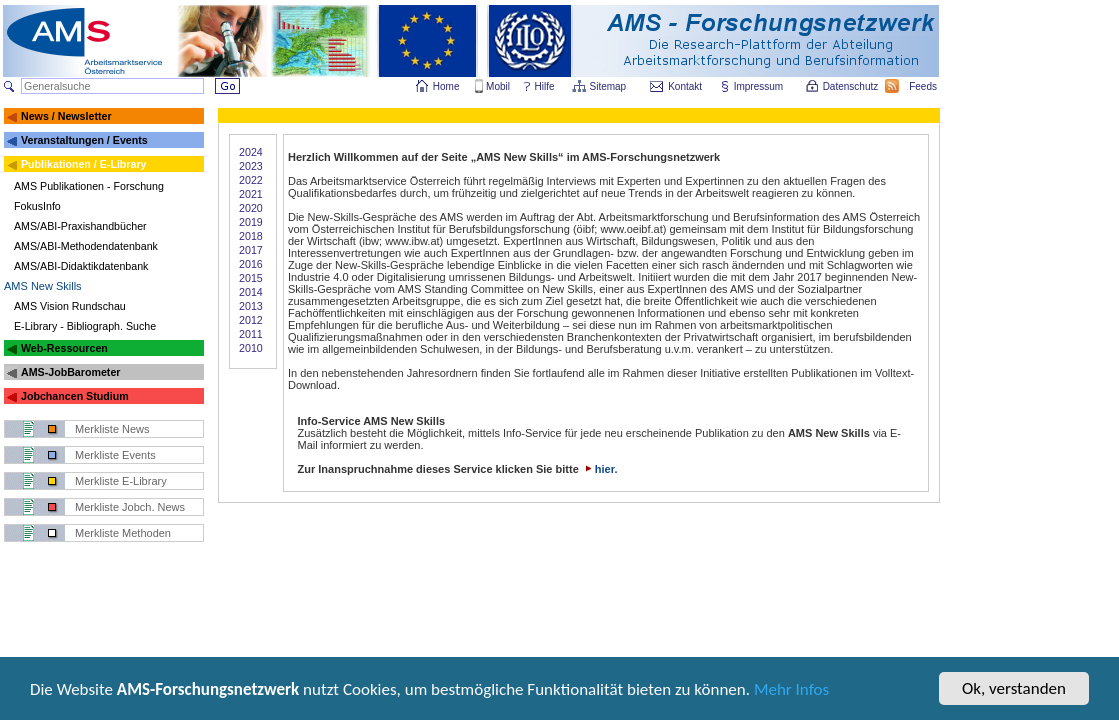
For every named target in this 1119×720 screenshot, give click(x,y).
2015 (251, 278)
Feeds (924, 86)
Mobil (498, 86)
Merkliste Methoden (123, 533)
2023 (251, 166)
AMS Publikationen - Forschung (89, 186)
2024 (251, 152)
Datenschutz (852, 86)
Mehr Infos (791, 691)
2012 (251, 320)
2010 (251, 348)
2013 (251, 306)
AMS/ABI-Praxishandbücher (80, 226)
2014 (251, 292)
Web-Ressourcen (64, 348)
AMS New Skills (43, 286)
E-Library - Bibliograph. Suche (85, 326)
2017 (251, 250)
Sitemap (609, 86)
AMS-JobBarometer (70, 372)
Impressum (759, 86)
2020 (251, 208)
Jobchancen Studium (75, 396)
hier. (600, 469)
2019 (251, 222)
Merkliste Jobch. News (130, 507)
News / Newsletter (66, 116)
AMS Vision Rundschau (70, 306)
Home (446, 86)
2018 (251, 236)
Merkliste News (112, 429)
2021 (251, 194)
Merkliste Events (115, 455)
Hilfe (545, 86)
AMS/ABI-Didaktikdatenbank (81, 266)
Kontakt (685, 86)
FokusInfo (37, 206)
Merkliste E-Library (121, 481)
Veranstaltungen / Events (84, 140)
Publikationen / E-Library (84, 164)
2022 (251, 180)
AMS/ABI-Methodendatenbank (86, 246)
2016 (251, 264)
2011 (251, 334)
